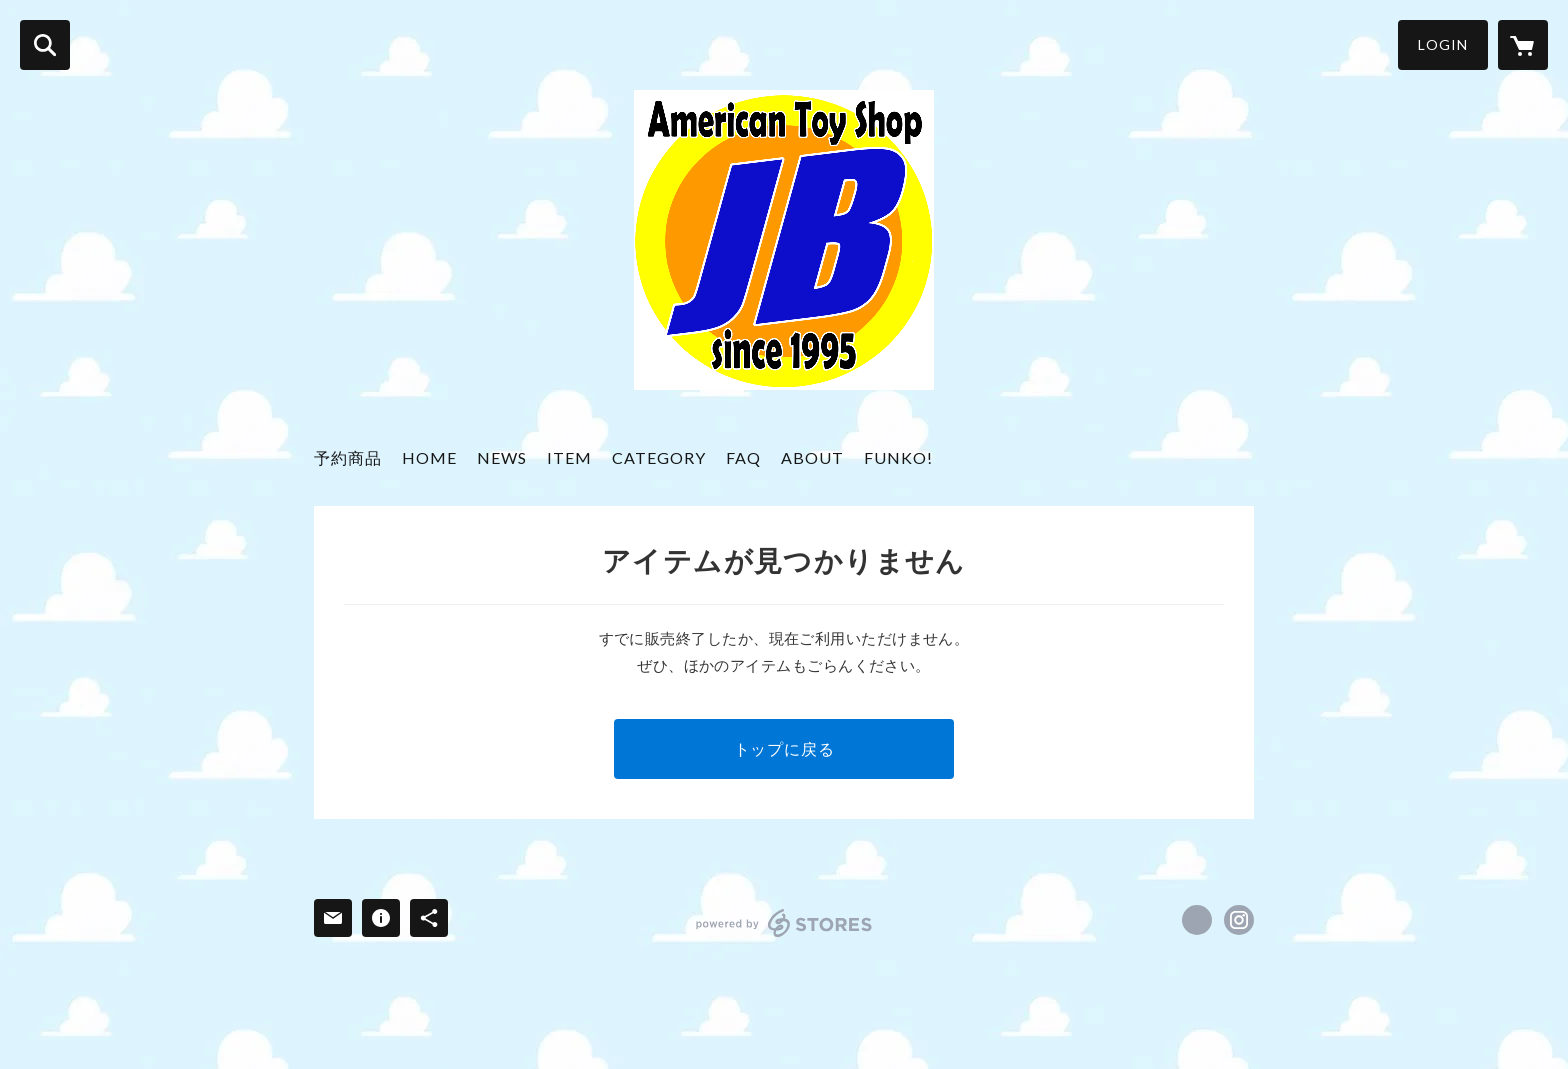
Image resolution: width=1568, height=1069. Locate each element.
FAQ (743, 457)
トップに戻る (784, 748)
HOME (429, 457)
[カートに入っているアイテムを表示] (1523, 45)
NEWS (502, 457)
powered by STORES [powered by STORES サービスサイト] (784, 923)
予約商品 (348, 457)
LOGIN (1443, 44)
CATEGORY (659, 457)
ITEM (569, 457)
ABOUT (812, 457)
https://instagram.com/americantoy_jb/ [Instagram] (1239, 920)
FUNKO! (898, 457)
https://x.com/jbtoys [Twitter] (1197, 920)
